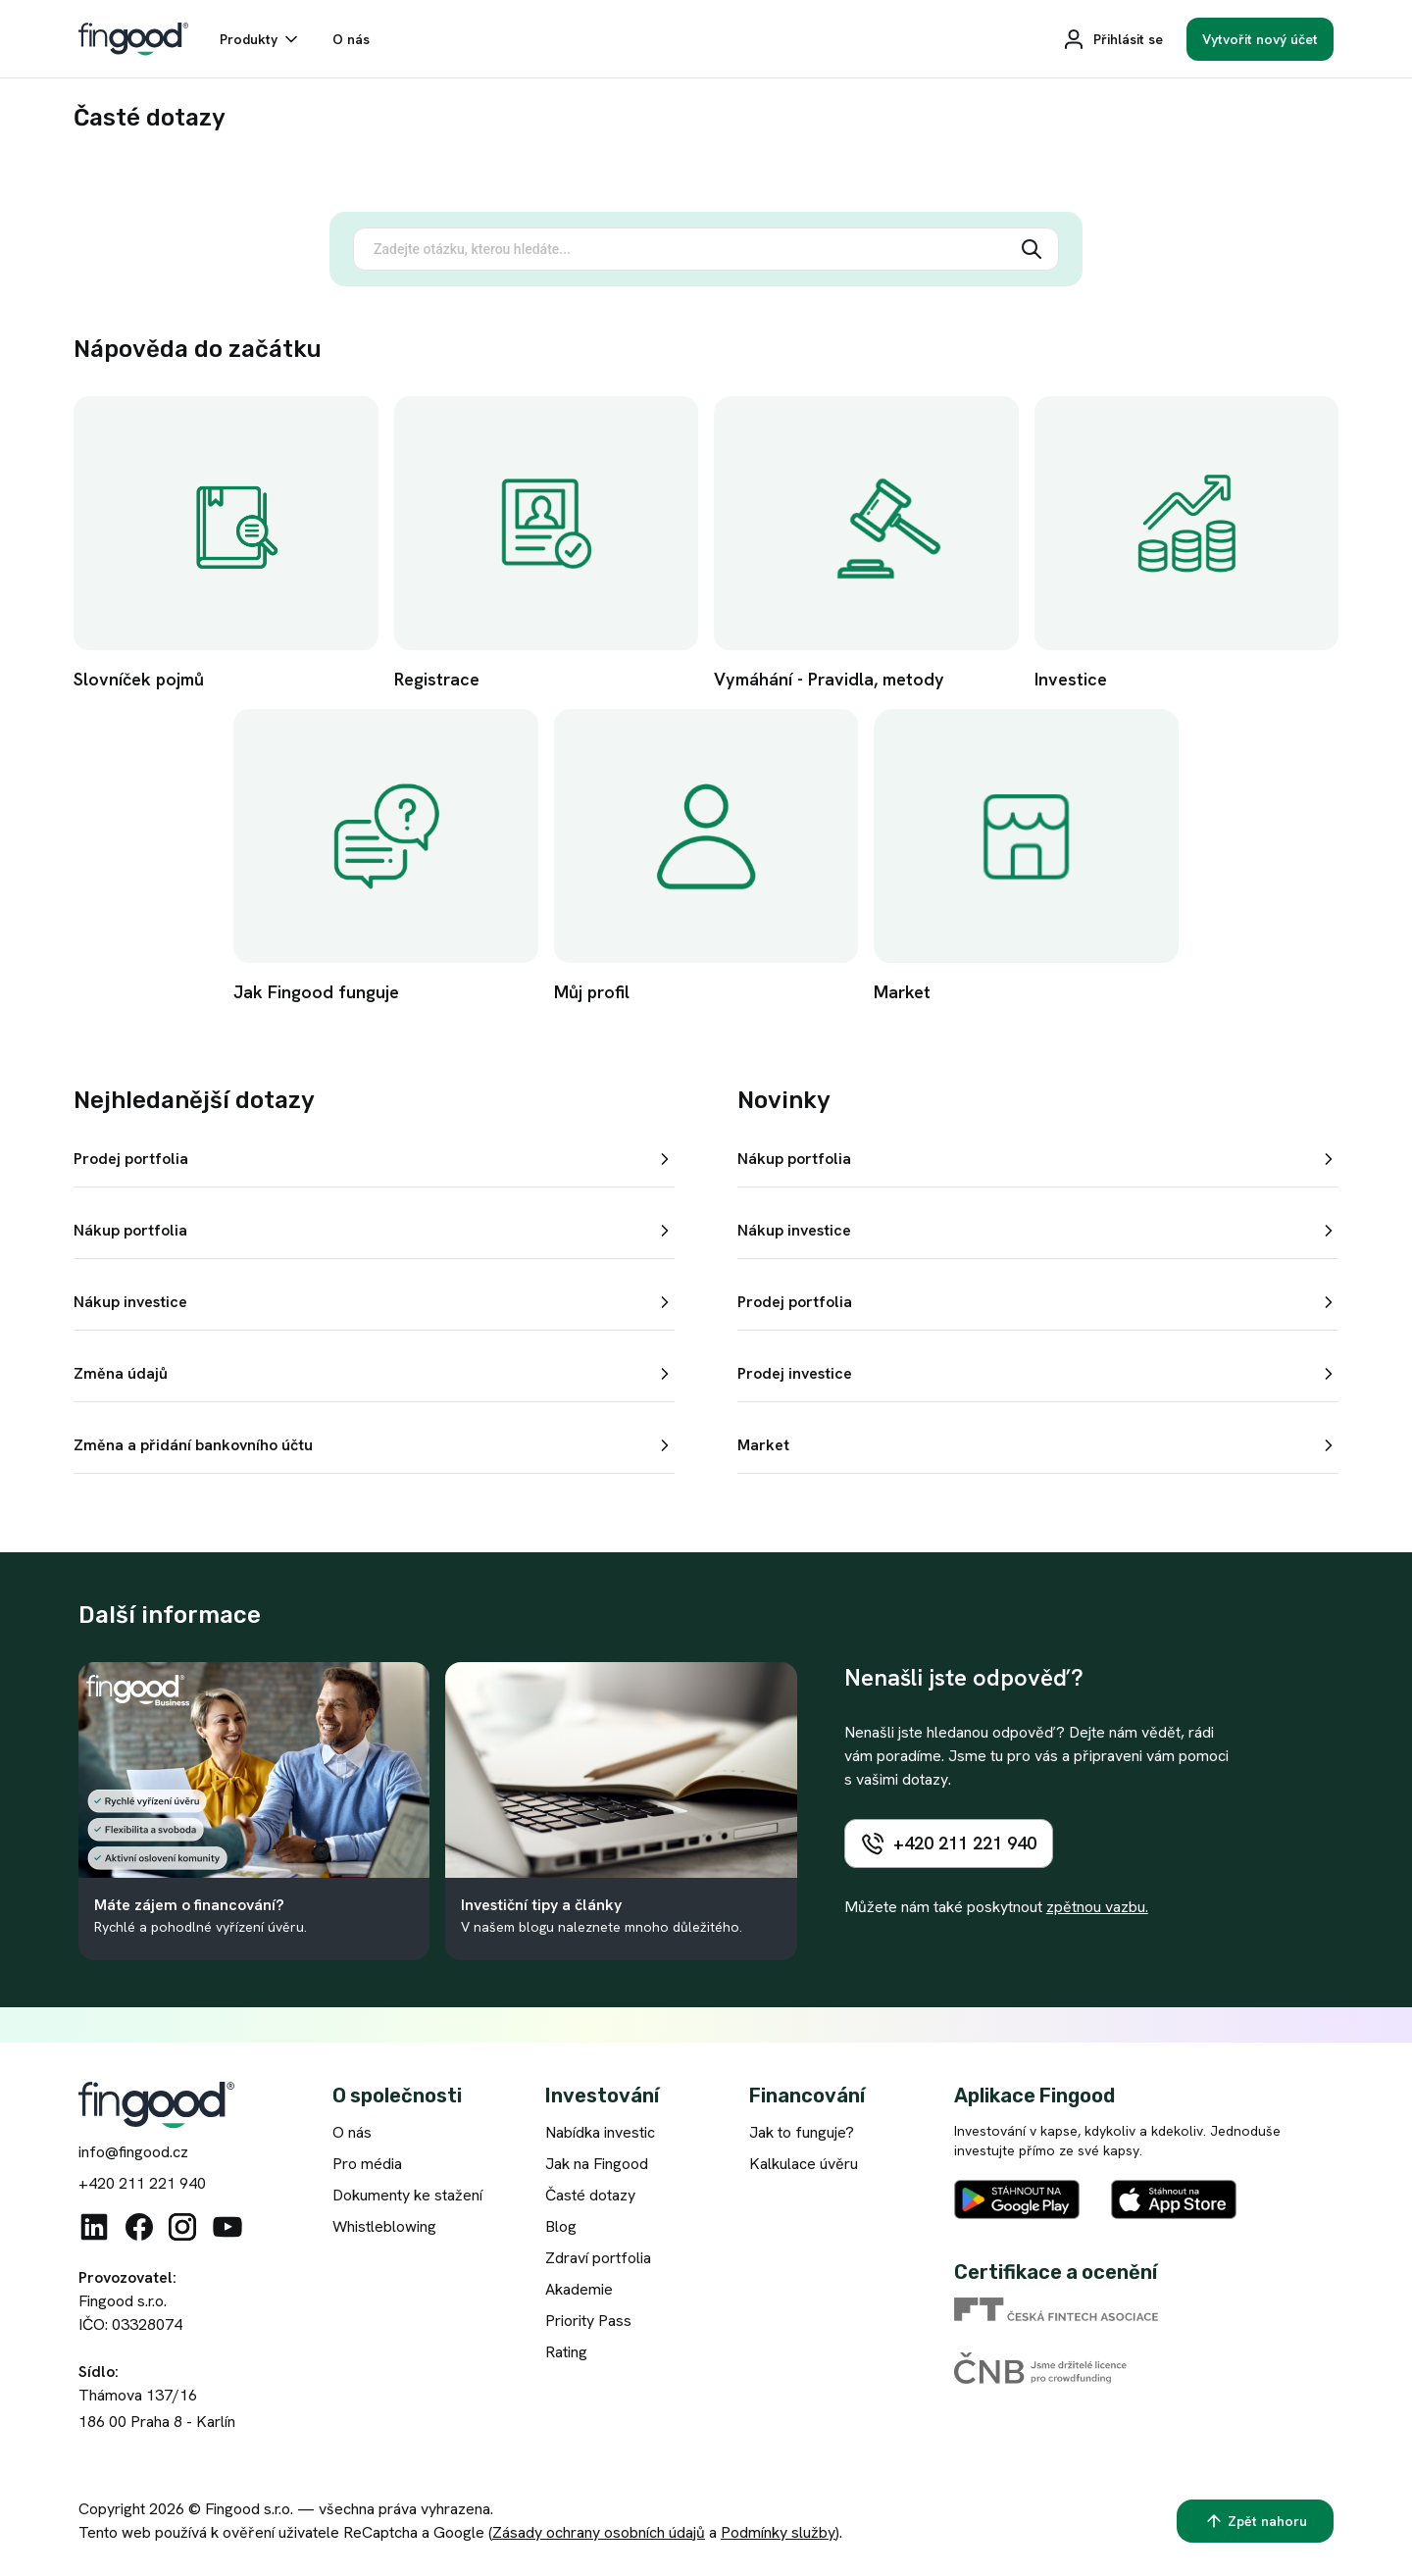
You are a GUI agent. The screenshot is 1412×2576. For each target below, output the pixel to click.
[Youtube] (227, 2227)
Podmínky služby (778, 2532)
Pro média (367, 2163)
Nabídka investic (600, 2132)
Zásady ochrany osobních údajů (598, 2532)
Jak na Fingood (596, 2163)
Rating (566, 2352)
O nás (352, 2132)
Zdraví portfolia (598, 2258)
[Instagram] (182, 2227)
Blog (561, 2226)
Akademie (579, 2289)
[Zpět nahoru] (1255, 2521)
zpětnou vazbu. (1097, 1906)
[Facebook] (139, 2227)
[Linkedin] (94, 2227)
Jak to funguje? (801, 2132)
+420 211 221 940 (142, 2183)
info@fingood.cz (133, 2152)
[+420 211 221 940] (948, 1843)
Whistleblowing (384, 2226)
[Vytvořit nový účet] (1260, 39)
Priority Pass (588, 2320)
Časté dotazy (590, 2195)
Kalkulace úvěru (803, 2163)
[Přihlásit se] (1112, 39)
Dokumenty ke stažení (407, 2195)
